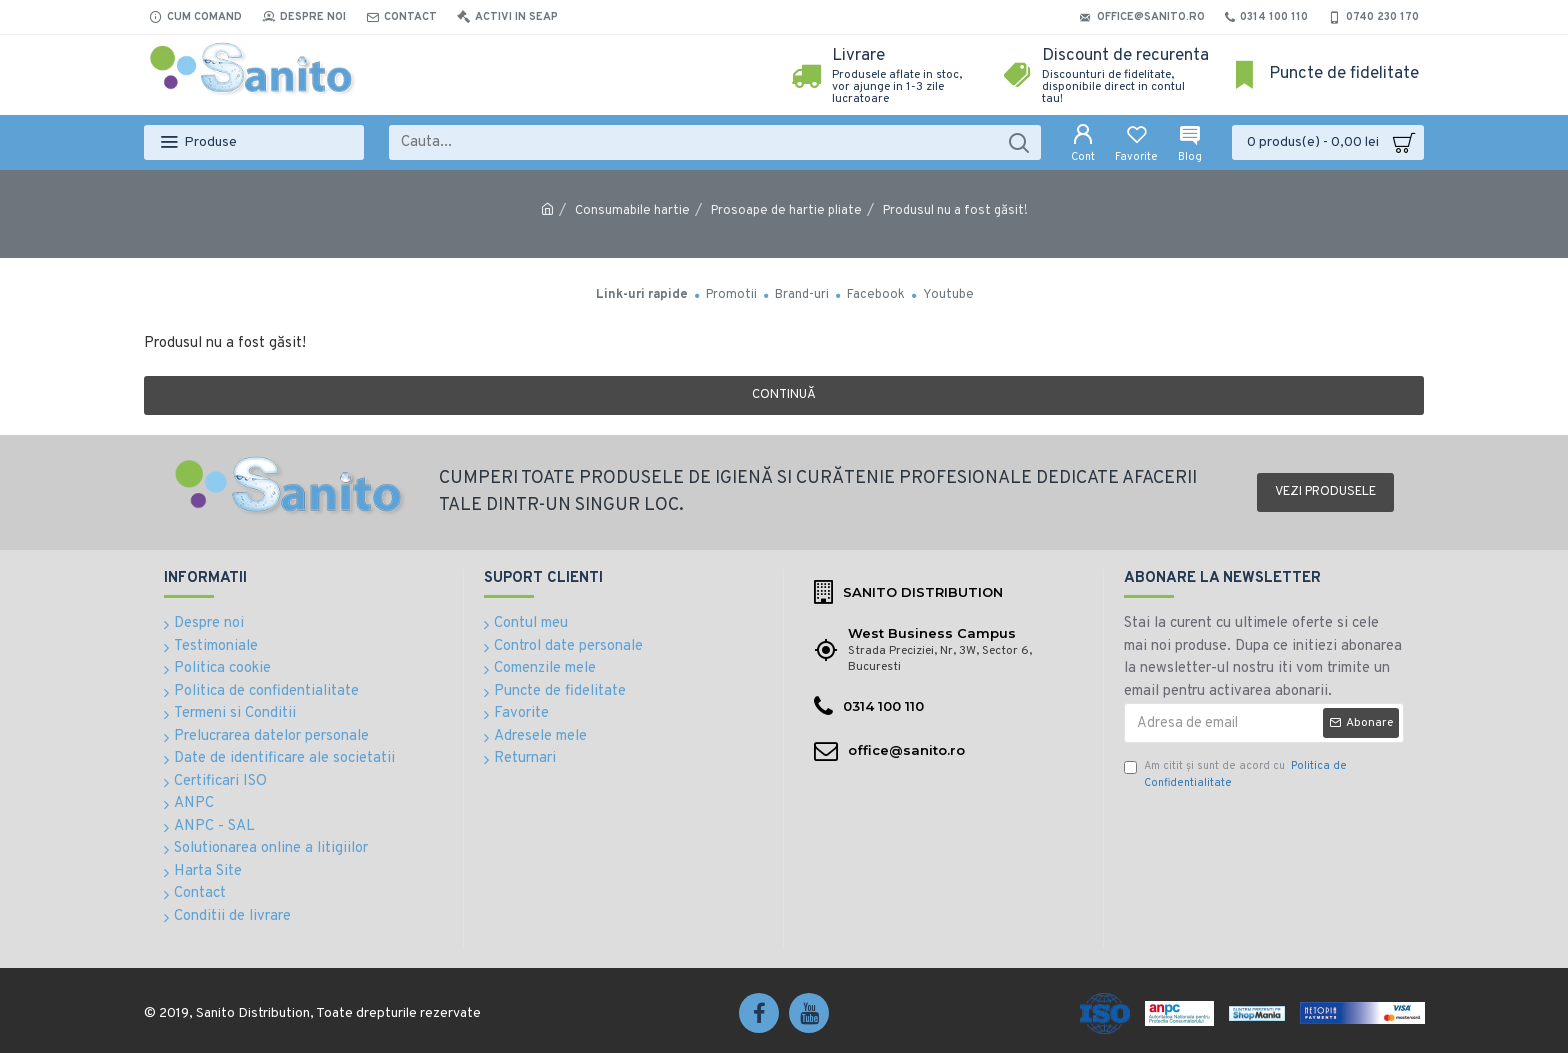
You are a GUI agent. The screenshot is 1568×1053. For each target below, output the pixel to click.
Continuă (784, 395)
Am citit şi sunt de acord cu (1235, 774)
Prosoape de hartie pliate (786, 211)
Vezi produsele (1325, 492)
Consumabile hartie (632, 211)
